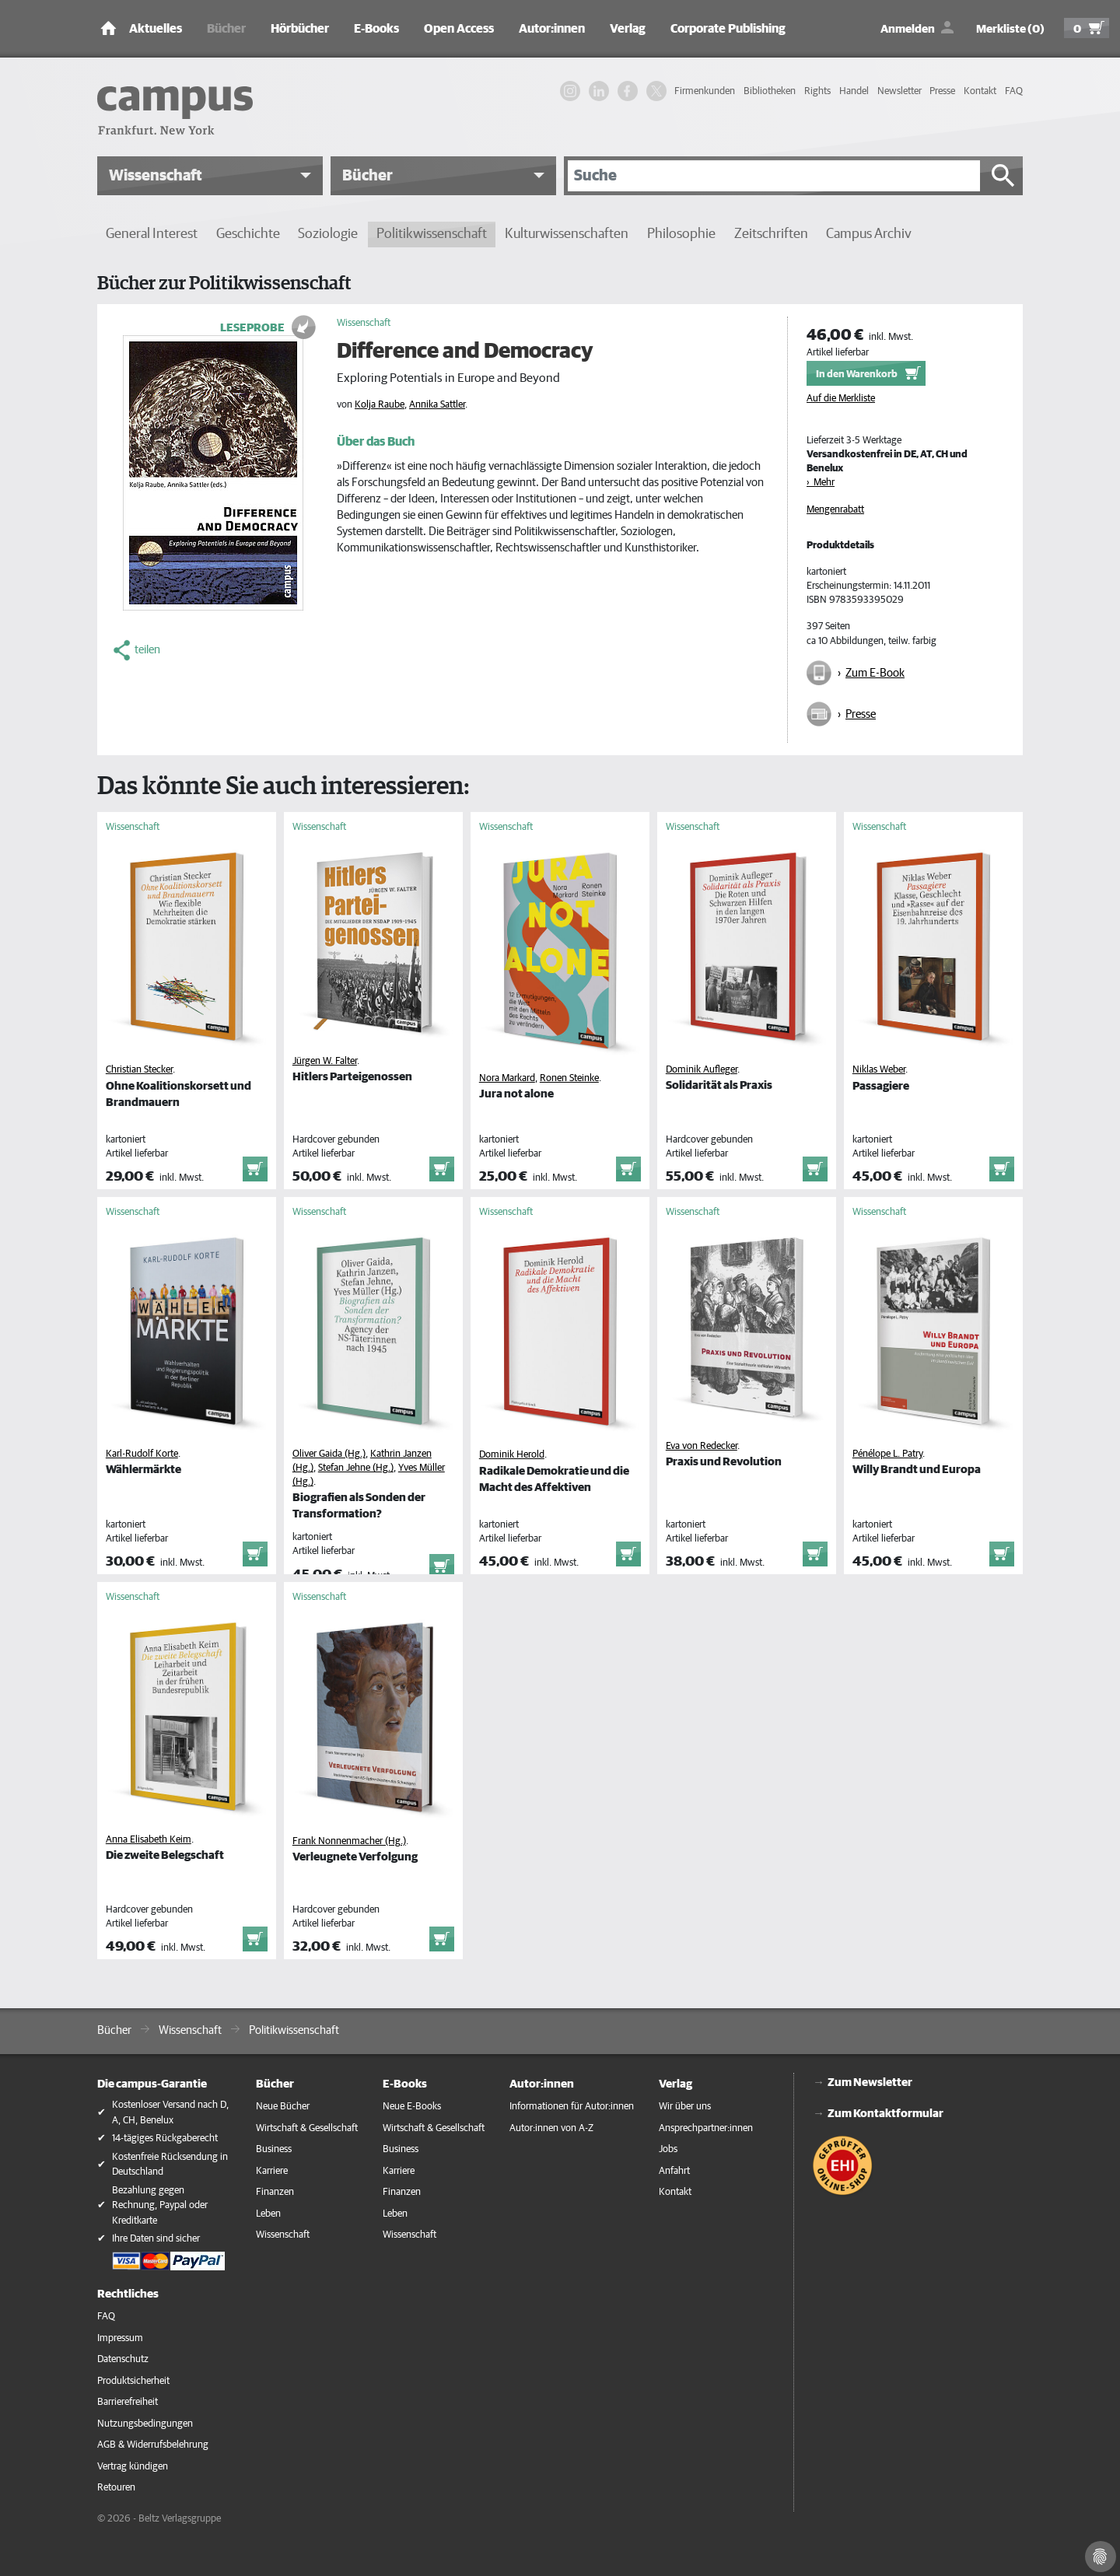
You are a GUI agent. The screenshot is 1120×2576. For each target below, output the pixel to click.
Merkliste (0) (1010, 29)
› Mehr (821, 483)
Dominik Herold (511, 1455)
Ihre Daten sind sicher (156, 2239)
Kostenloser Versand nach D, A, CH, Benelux (170, 2113)
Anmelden (907, 29)
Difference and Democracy (465, 351)
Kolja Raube (379, 405)
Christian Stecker (139, 1070)
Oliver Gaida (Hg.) (329, 1454)
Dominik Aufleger (701, 1070)
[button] (210, 175)
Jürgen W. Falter (324, 1061)
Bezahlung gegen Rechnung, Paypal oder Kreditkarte (160, 2206)
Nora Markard (507, 1078)
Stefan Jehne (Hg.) (356, 1468)
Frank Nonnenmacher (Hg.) (349, 1841)
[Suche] (774, 175)
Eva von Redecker (701, 1446)
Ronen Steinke (569, 1078)
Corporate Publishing (728, 29)
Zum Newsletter (870, 2082)
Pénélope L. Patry (887, 1454)
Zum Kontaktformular (885, 2113)
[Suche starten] (1003, 175)
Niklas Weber (878, 1070)
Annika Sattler (437, 405)
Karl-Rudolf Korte (142, 1454)
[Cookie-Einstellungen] (1100, 2556)
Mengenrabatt (835, 510)
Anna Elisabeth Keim (148, 1840)
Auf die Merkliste (841, 399)
